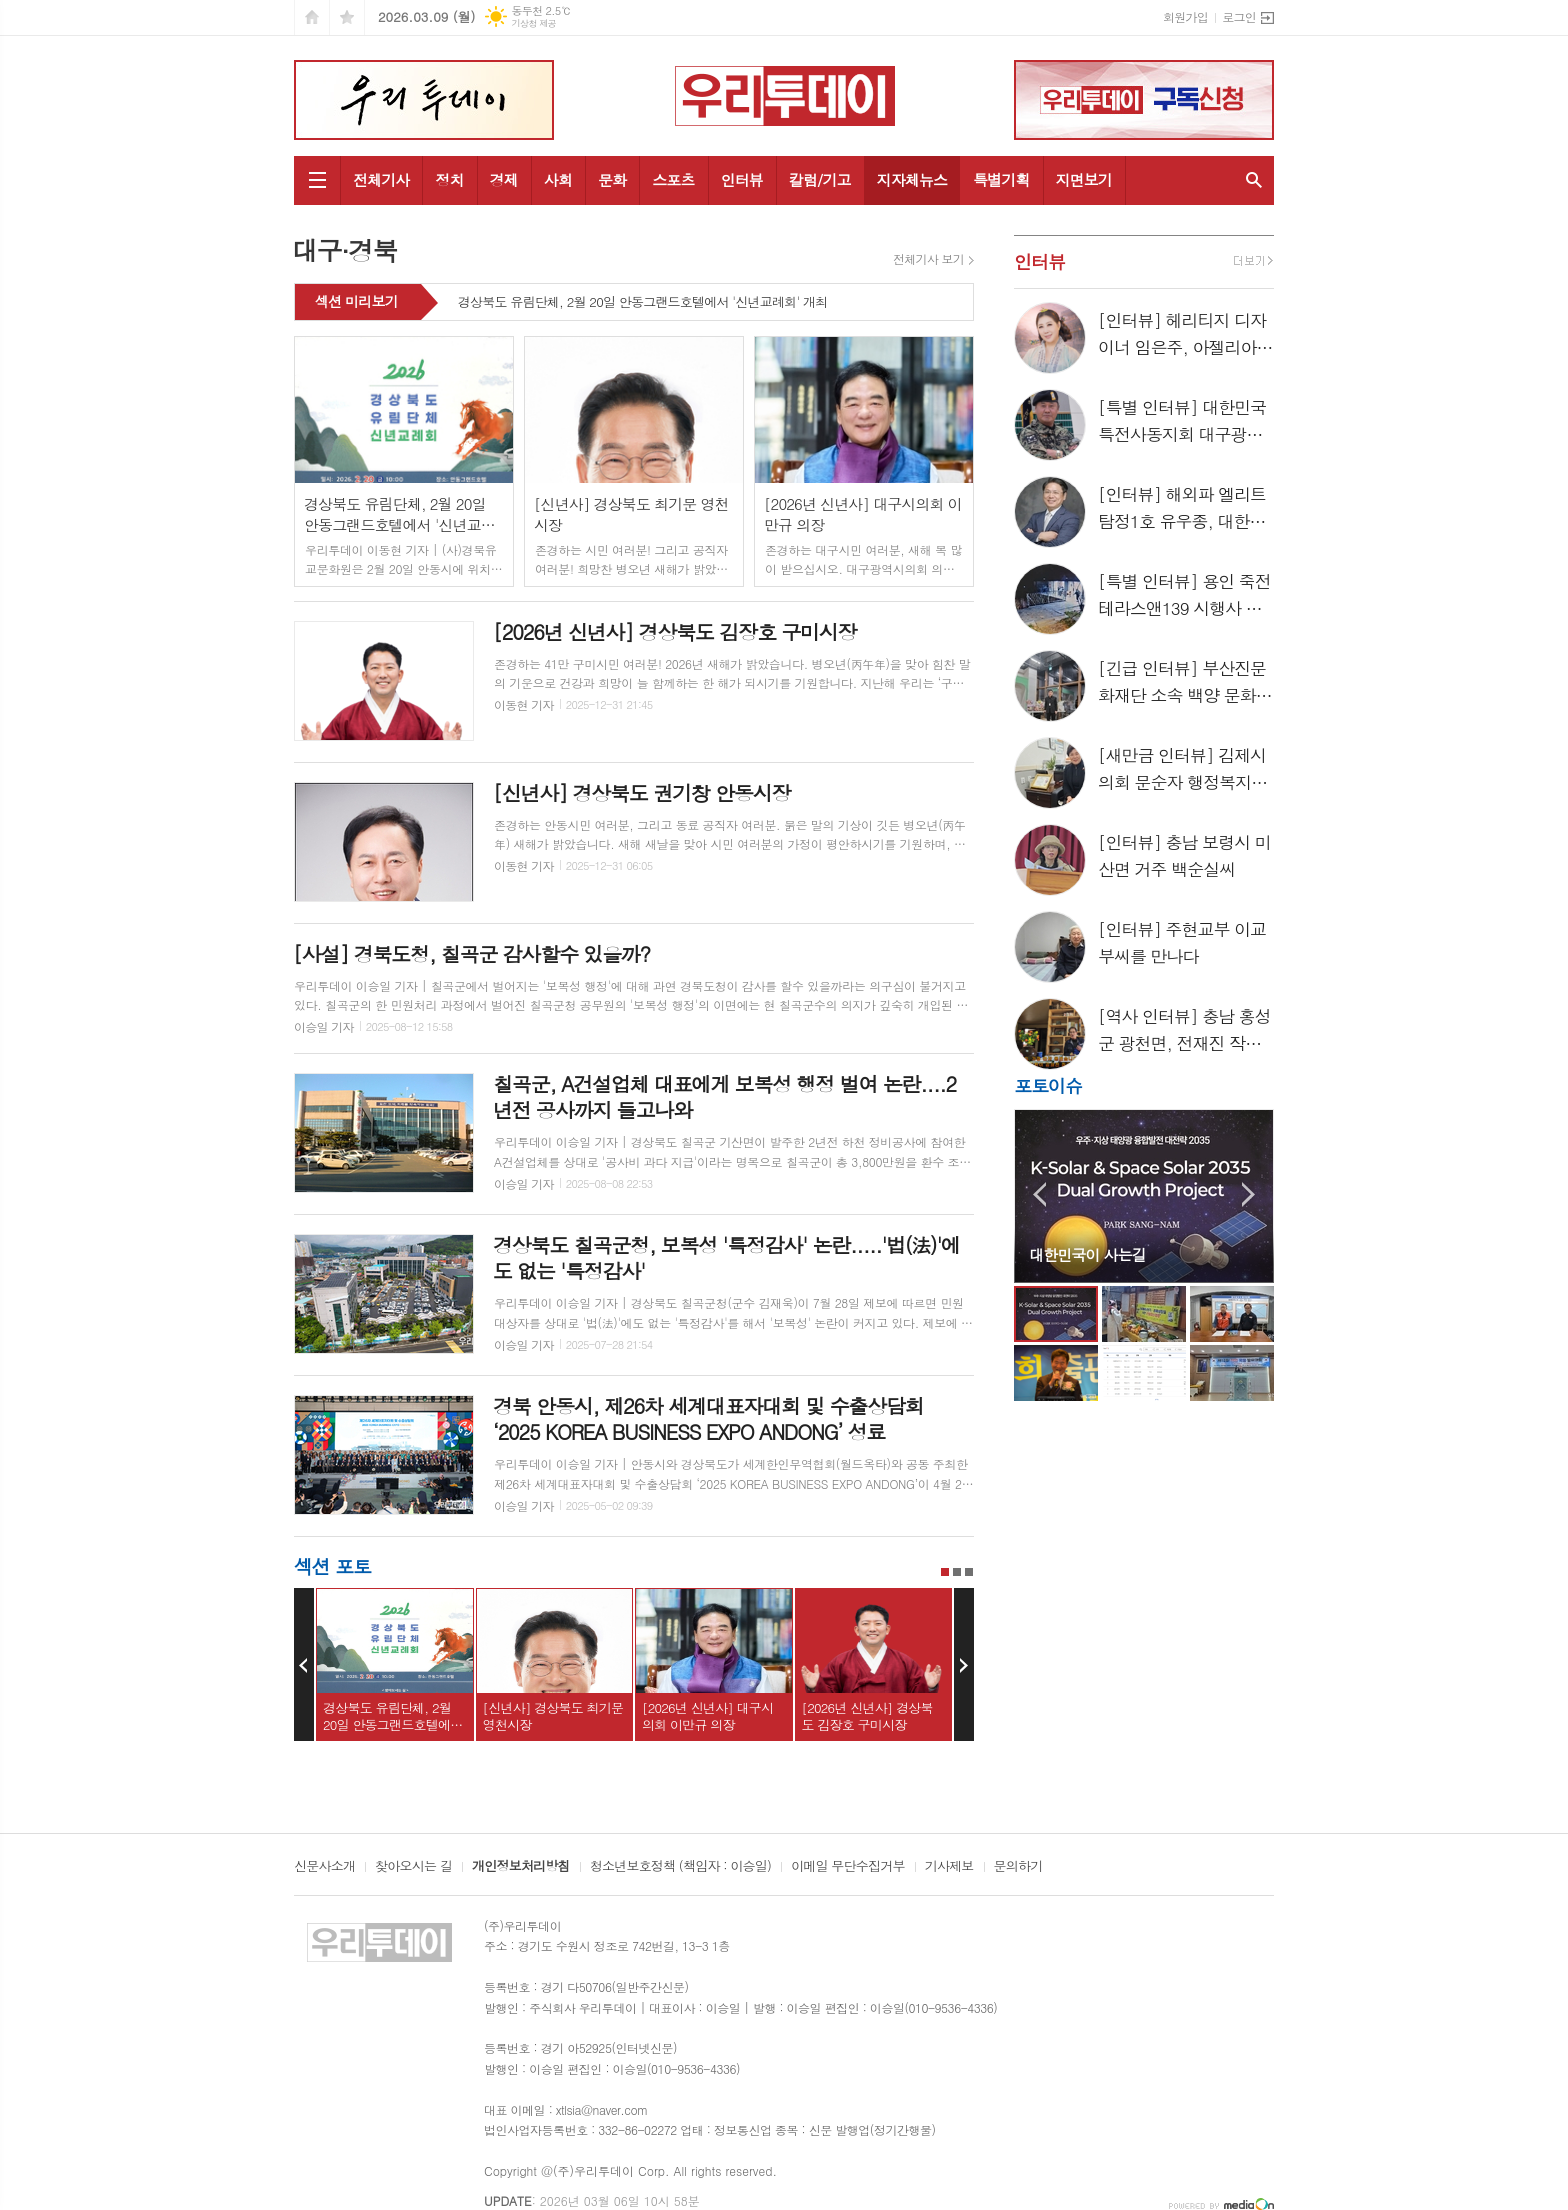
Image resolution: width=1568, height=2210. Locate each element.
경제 (504, 179)
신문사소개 (324, 1867)
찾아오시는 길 (413, 1867)
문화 (612, 179)
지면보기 (1084, 179)
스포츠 (673, 179)
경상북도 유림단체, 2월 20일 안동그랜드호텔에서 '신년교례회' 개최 (643, 303)
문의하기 (1018, 1867)
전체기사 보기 (928, 259)
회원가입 (1185, 16)
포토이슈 (1048, 1085)
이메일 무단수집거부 (848, 1867)
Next (964, 1665)
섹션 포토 (332, 1565)
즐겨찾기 (347, 17)
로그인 (1239, 16)
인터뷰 (742, 179)
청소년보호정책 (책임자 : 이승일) (680, 1867)
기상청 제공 (533, 23)
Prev (304, 1665)
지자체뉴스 (912, 179)
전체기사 (381, 179)
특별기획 (1001, 179)
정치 (449, 179)
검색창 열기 (1254, 180)
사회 (558, 179)
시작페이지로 (312, 17)
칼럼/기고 (820, 179)
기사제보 (949, 1867)
